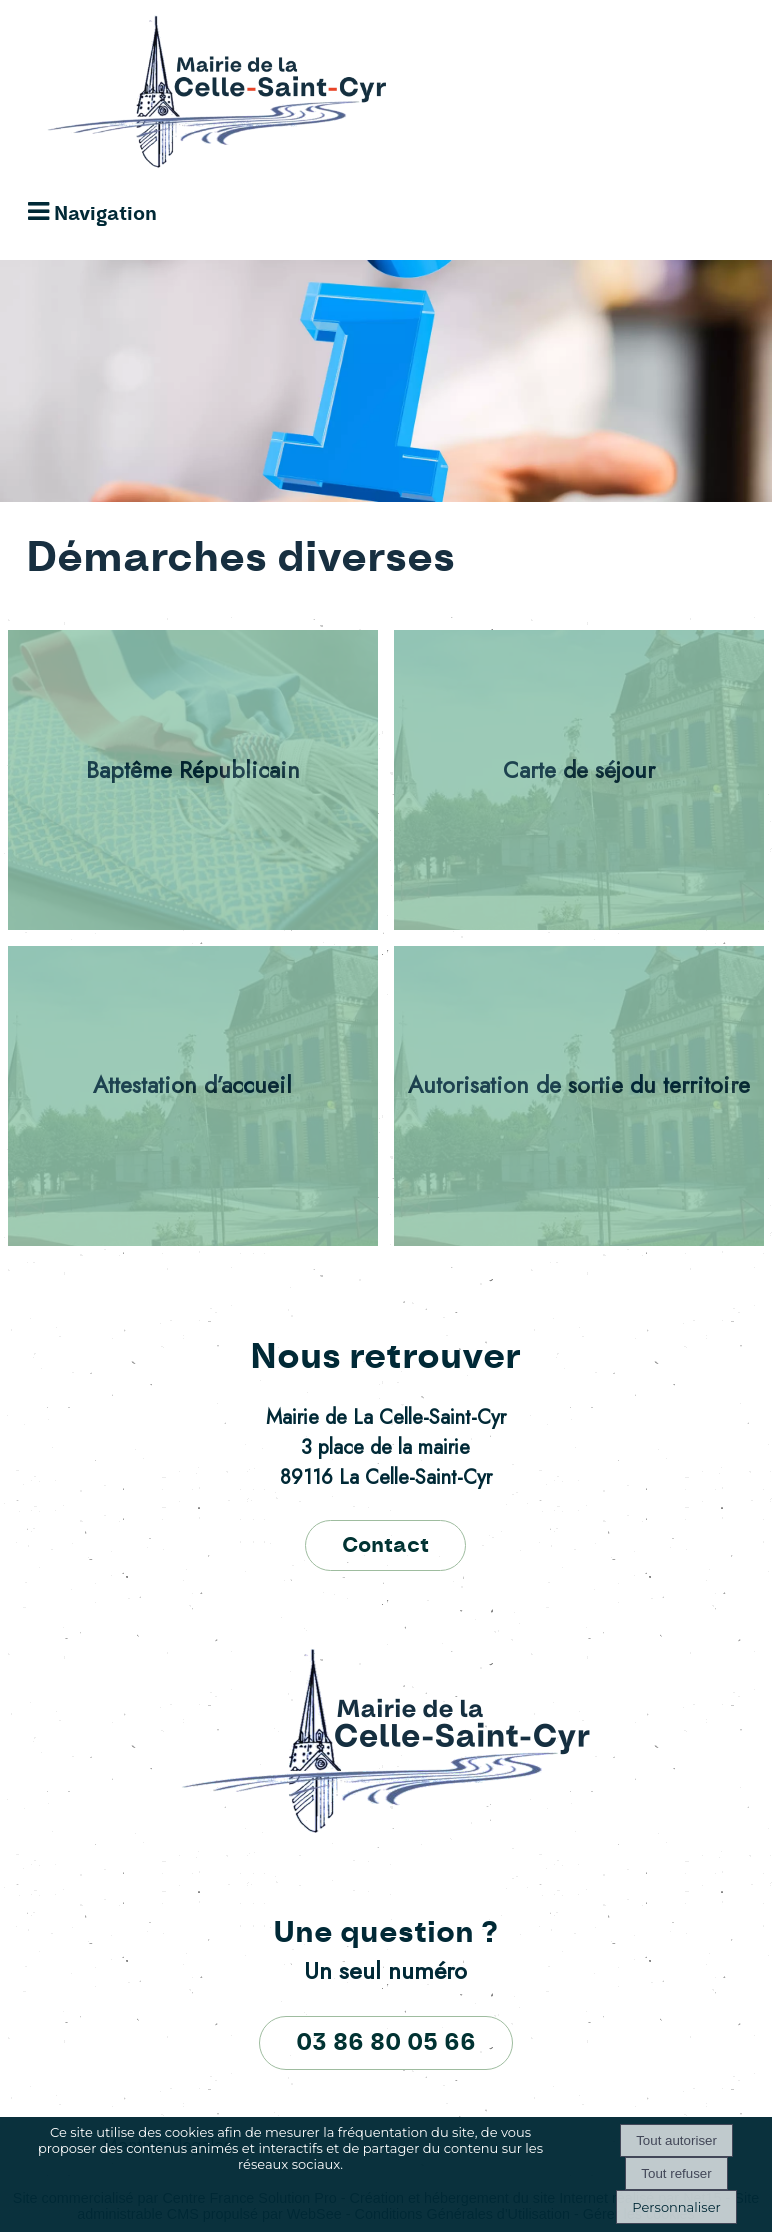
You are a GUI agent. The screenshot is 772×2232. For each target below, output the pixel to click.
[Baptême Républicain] (193, 780)
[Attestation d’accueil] (193, 1096)
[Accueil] (197, 97)
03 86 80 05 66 (386, 2043)
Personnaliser (676, 2207)
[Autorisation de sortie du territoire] (579, 1096)
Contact (385, 1545)
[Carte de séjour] (579, 780)
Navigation (105, 214)
